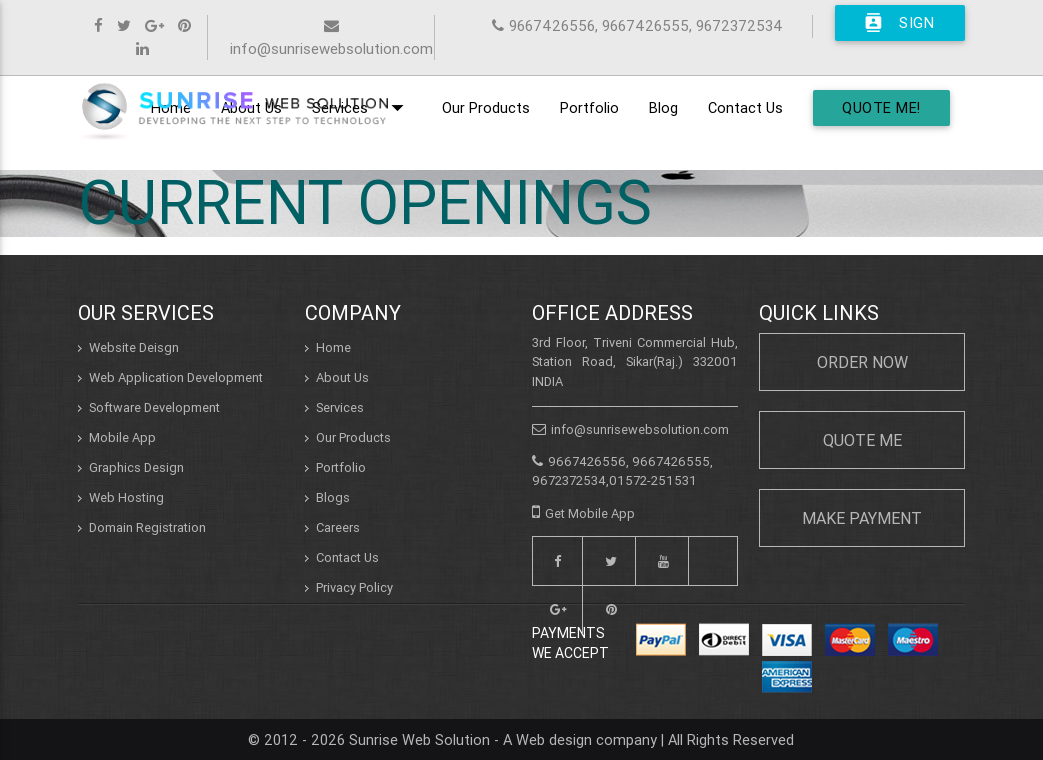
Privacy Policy (354, 587)
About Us (342, 377)
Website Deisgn (134, 347)
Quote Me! (881, 107)
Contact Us (745, 107)
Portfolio (589, 107)
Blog (663, 107)
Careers (338, 527)
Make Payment (862, 518)
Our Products (486, 107)
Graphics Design (136, 467)
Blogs (333, 497)
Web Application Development (176, 377)
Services (340, 407)
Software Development (154, 407)
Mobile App (122, 437)
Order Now (862, 362)
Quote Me (862, 440)
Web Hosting (126, 497)
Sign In (899, 23)
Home (333, 347)
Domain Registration (147, 527)
